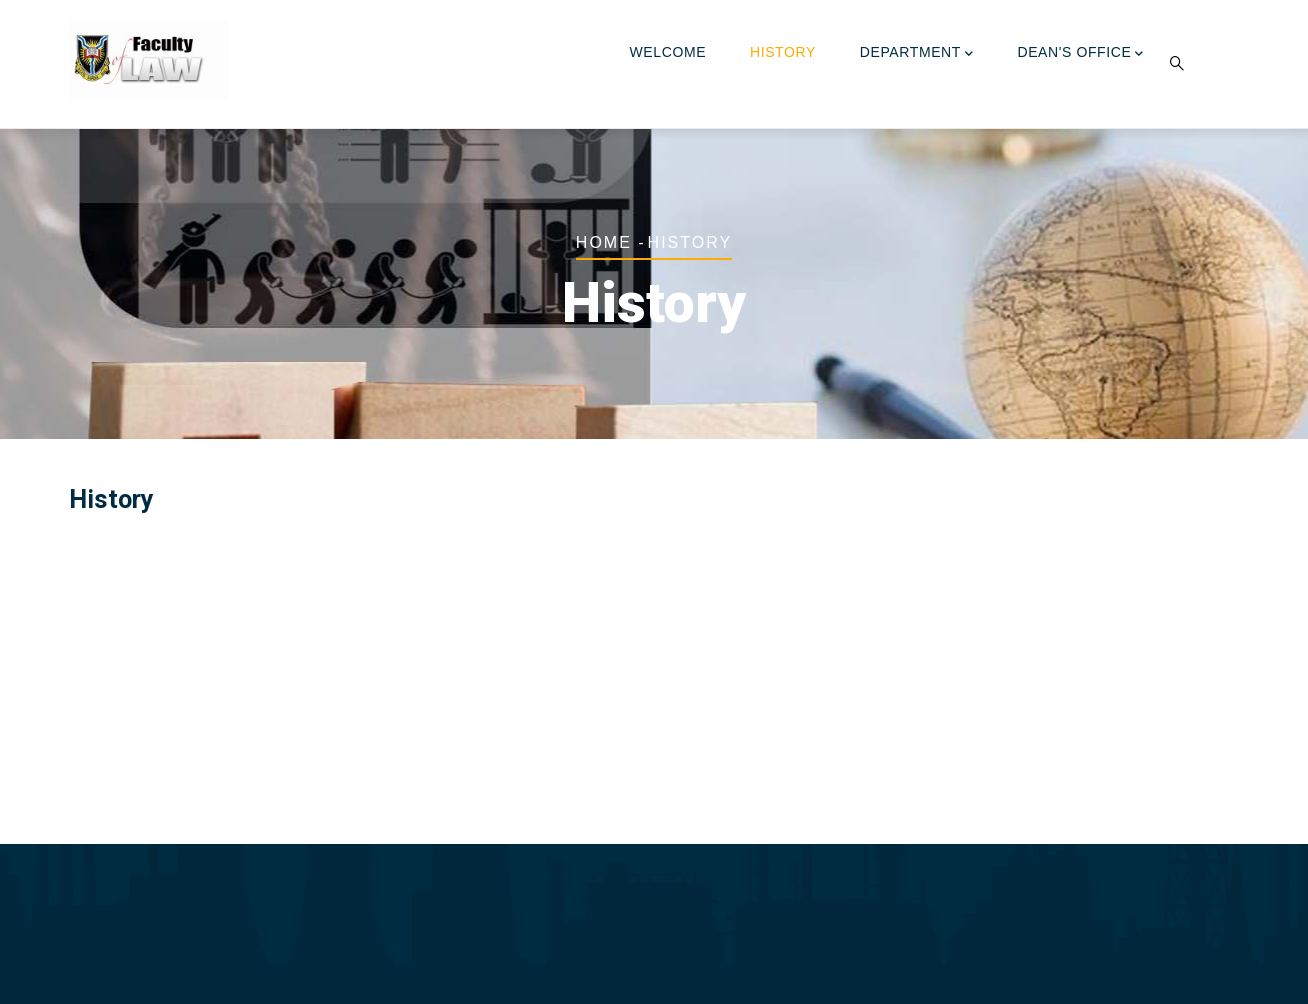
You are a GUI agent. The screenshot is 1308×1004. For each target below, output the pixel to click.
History (783, 52)
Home (604, 242)
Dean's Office (1080, 54)
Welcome (668, 52)
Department (917, 54)
